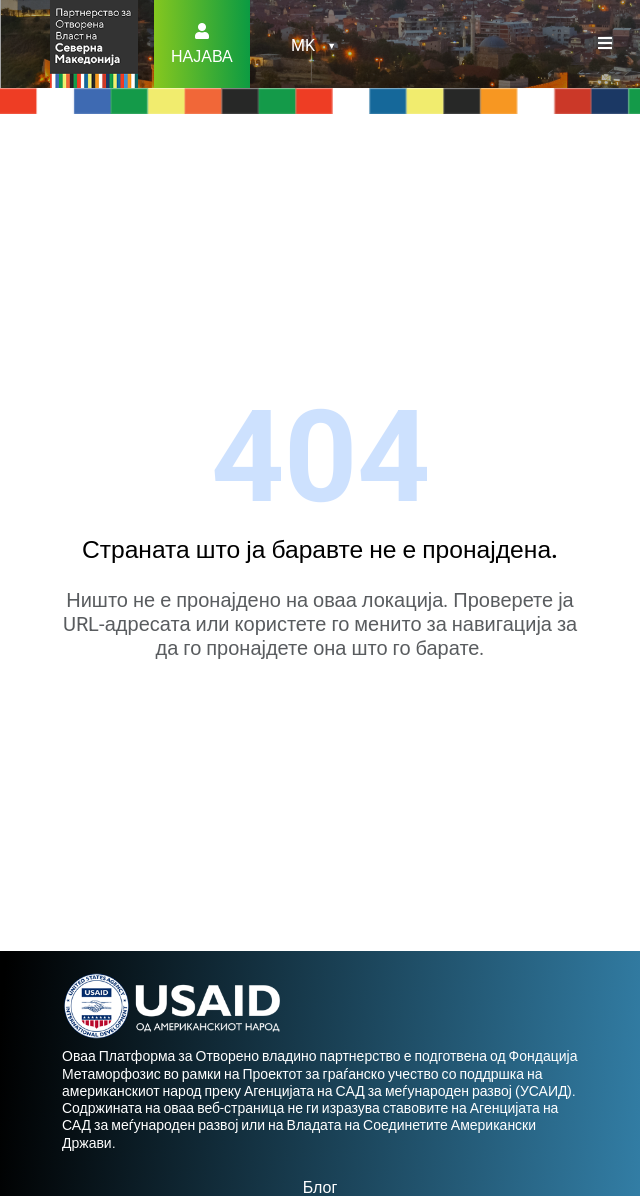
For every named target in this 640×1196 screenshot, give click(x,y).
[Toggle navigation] (605, 44)
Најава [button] (202, 56)
